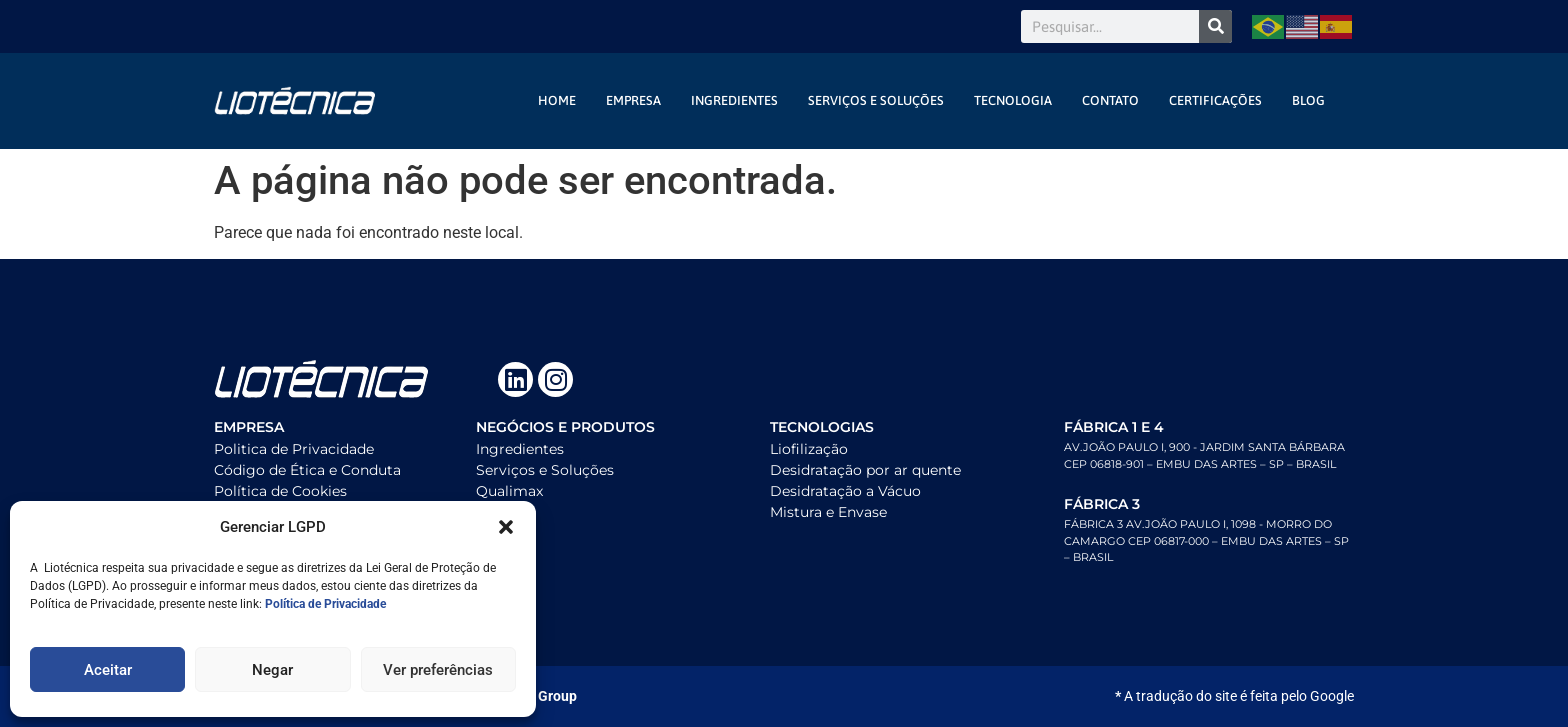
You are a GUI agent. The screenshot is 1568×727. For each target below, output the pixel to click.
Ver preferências (438, 670)
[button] (506, 527)
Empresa (633, 100)
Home (557, 100)
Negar (272, 670)
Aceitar (108, 670)
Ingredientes (734, 100)
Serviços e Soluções (876, 100)
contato (1110, 100)
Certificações (1215, 100)
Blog (1308, 100)
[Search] (1215, 26)
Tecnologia (1013, 100)
